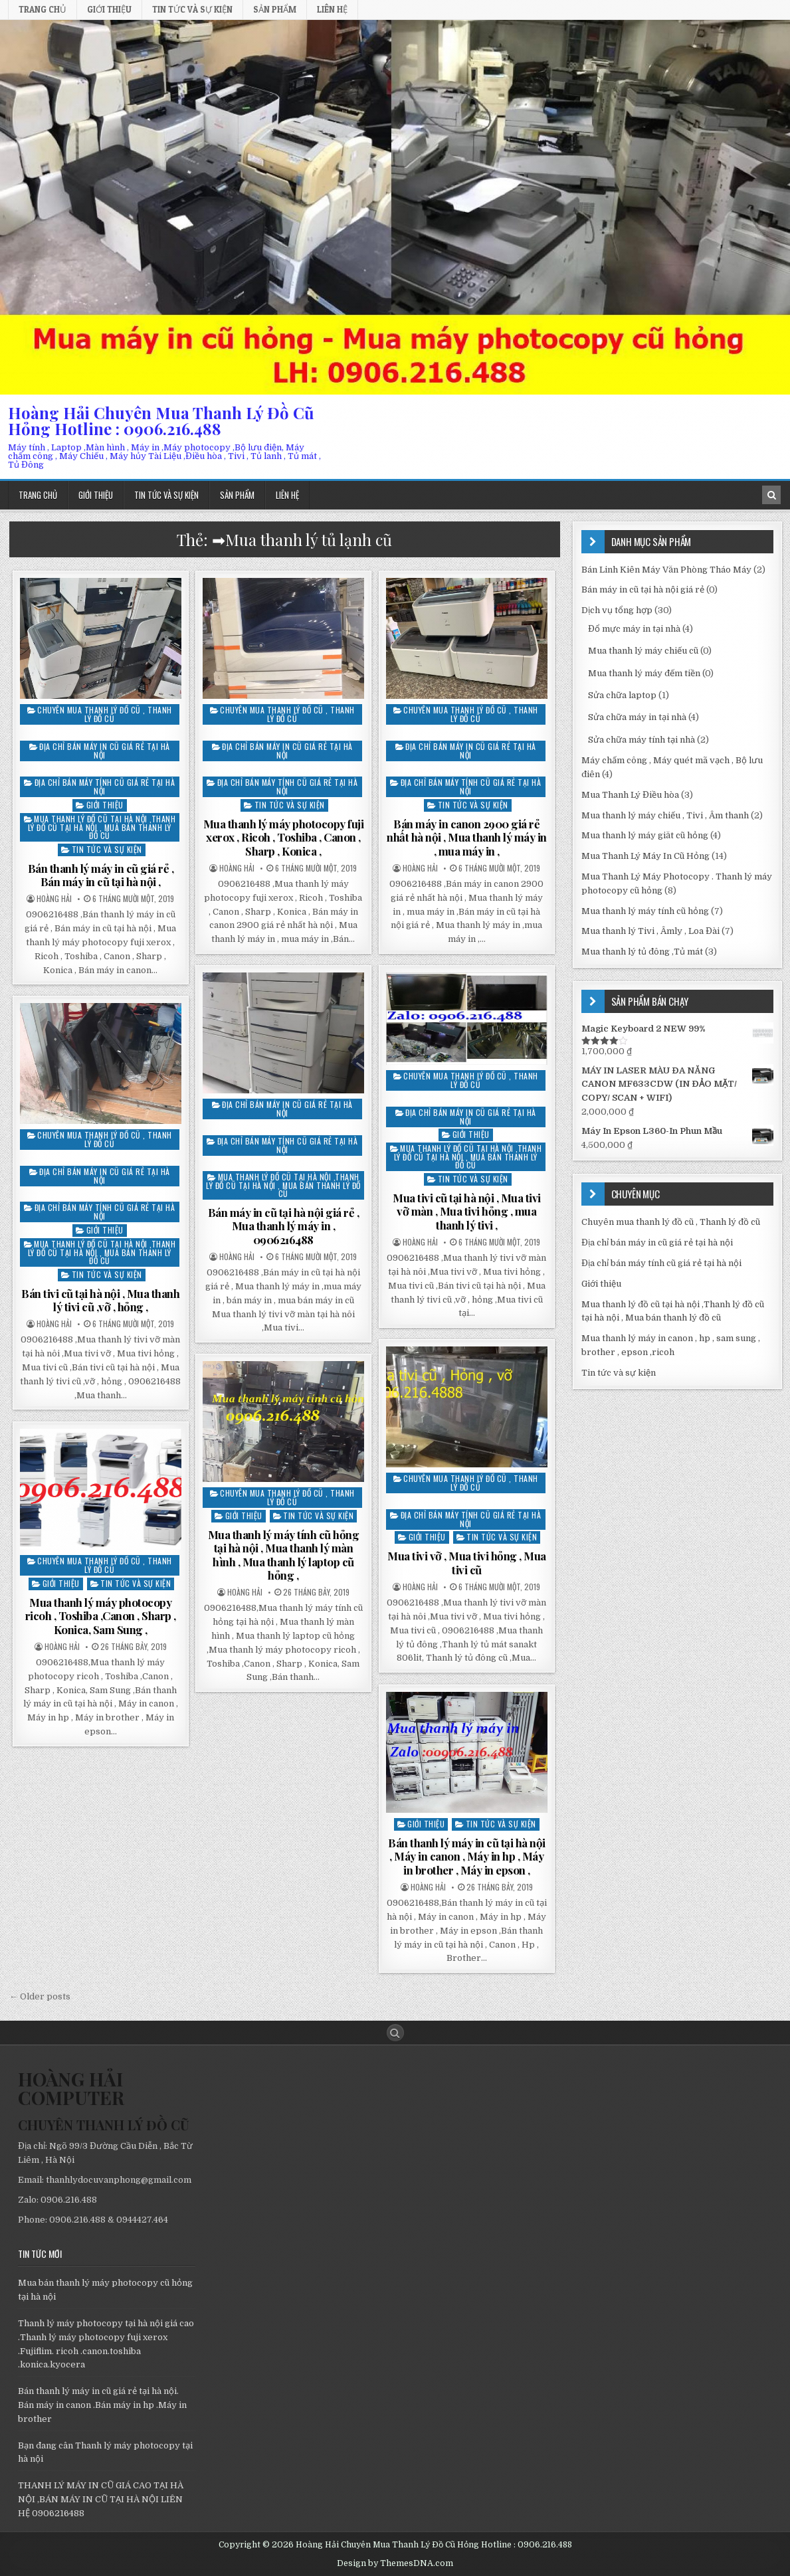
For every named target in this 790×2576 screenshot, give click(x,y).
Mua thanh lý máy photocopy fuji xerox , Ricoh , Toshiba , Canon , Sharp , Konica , (283, 837)
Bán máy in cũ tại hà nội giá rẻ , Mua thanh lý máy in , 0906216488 (283, 1226)
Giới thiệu (109, 9)
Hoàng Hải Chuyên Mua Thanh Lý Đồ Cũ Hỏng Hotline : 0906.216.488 (161, 420)
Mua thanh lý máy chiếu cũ (643, 651)
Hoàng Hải (54, 899)
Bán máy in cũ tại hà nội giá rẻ (642, 590)
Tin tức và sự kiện (192, 9)
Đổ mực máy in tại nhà (634, 629)
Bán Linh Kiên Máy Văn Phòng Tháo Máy (666, 570)
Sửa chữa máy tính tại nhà (641, 740)
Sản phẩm (274, 9)
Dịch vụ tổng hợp (616, 610)
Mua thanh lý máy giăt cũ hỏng (644, 835)
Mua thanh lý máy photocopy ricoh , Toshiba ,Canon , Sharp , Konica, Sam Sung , (100, 1616)
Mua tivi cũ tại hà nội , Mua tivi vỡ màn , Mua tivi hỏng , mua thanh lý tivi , (467, 1211)
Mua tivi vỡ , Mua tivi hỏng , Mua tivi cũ (466, 1562)
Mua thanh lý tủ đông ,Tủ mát (642, 952)
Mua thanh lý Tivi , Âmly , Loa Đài (650, 931)
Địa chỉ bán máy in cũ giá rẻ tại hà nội (104, 751)
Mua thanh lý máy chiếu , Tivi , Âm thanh (665, 815)
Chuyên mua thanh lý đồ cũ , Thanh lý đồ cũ (104, 714)
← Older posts (39, 1996)
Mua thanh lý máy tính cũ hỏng (645, 911)
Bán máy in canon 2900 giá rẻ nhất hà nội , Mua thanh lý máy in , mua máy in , (467, 837)
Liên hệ (332, 9)
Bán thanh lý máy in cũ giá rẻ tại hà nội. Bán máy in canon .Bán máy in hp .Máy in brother (102, 2405)
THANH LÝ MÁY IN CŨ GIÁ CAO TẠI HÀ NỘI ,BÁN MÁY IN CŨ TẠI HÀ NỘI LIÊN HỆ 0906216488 (100, 2499)
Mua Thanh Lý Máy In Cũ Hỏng (645, 856)
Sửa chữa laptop (622, 695)
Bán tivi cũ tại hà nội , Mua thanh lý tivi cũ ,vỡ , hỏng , (100, 1300)
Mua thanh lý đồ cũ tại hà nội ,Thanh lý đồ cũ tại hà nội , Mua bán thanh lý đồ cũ (101, 827)
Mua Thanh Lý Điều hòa (630, 795)
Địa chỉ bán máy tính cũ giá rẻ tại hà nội (105, 786)
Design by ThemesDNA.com (395, 2563)
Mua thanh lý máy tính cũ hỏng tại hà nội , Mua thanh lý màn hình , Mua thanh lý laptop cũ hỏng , (283, 1554)
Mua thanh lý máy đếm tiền (644, 673)
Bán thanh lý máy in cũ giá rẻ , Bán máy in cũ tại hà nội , (101, 875)
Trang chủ (42, 9)
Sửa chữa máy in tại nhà (637, 717)
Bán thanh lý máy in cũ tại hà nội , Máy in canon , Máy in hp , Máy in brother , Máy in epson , (466, 1856)
